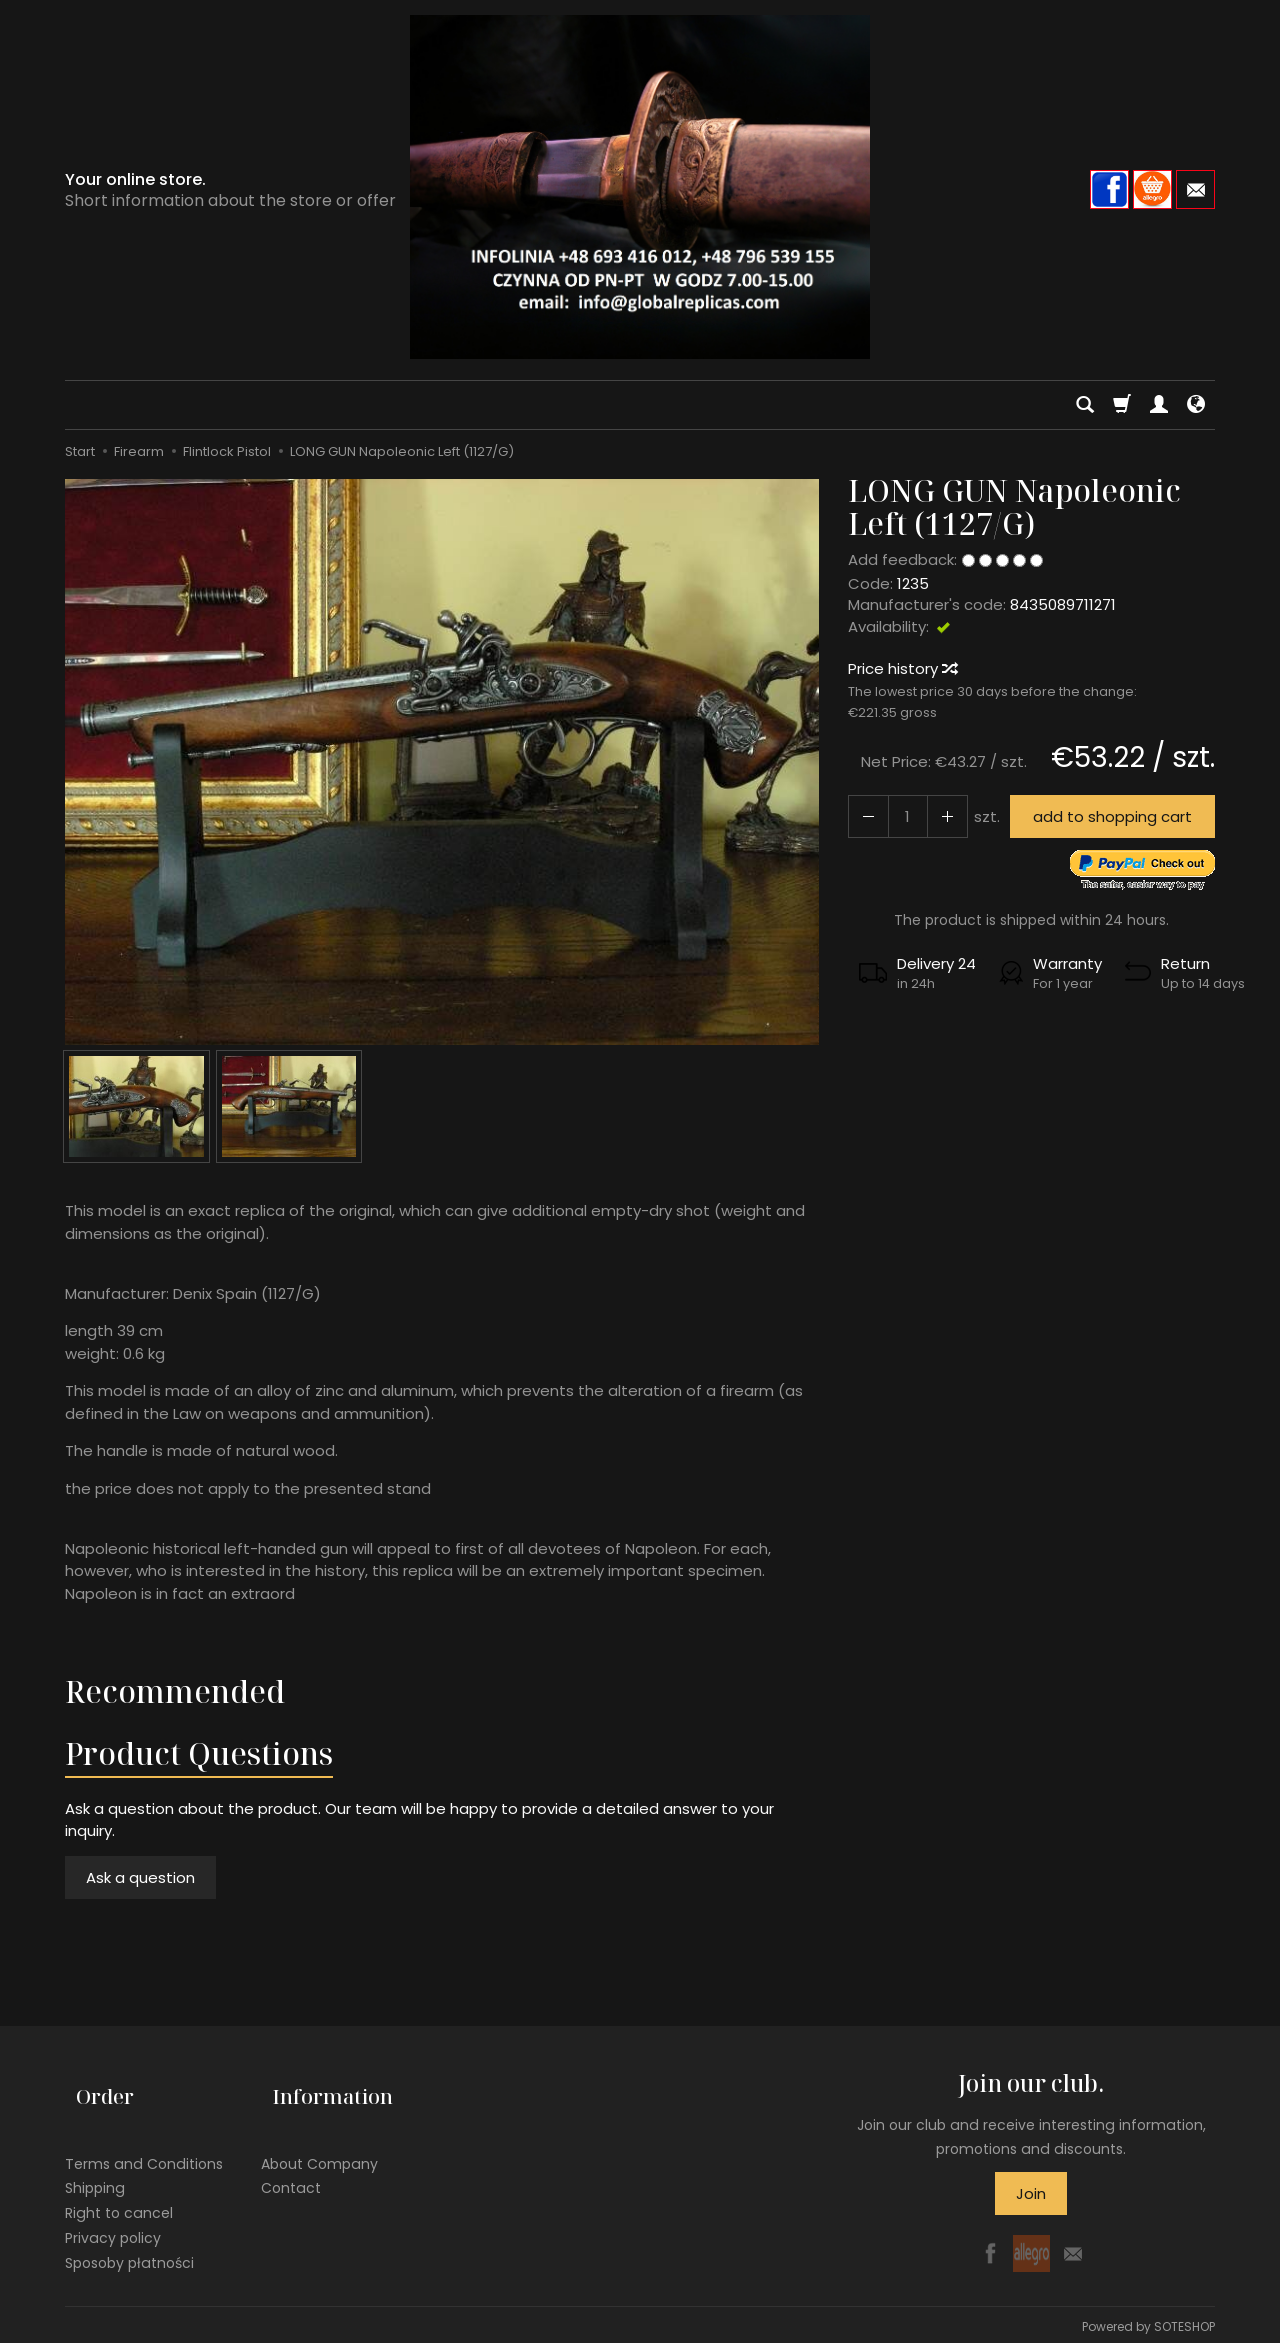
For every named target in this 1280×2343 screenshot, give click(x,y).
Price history (902, 668)
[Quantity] (901, 816)
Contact (291, 2163)
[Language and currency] (1196, 405)
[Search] (1085, 405)
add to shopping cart (1105, 816)
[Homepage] (640, 187)
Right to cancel (119, 2188)
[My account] (1159, 405)
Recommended (175, 1691)
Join (1031, 2193)
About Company (319, 2138)
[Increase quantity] (865, 816)
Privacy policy (113, 2213)
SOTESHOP (1184, 2322)
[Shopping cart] (1122, 405)
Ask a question (140, 1877)
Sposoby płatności (129, 2237)
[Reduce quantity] (937, 816)
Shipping (95, 2163)
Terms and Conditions (144, 2138)
